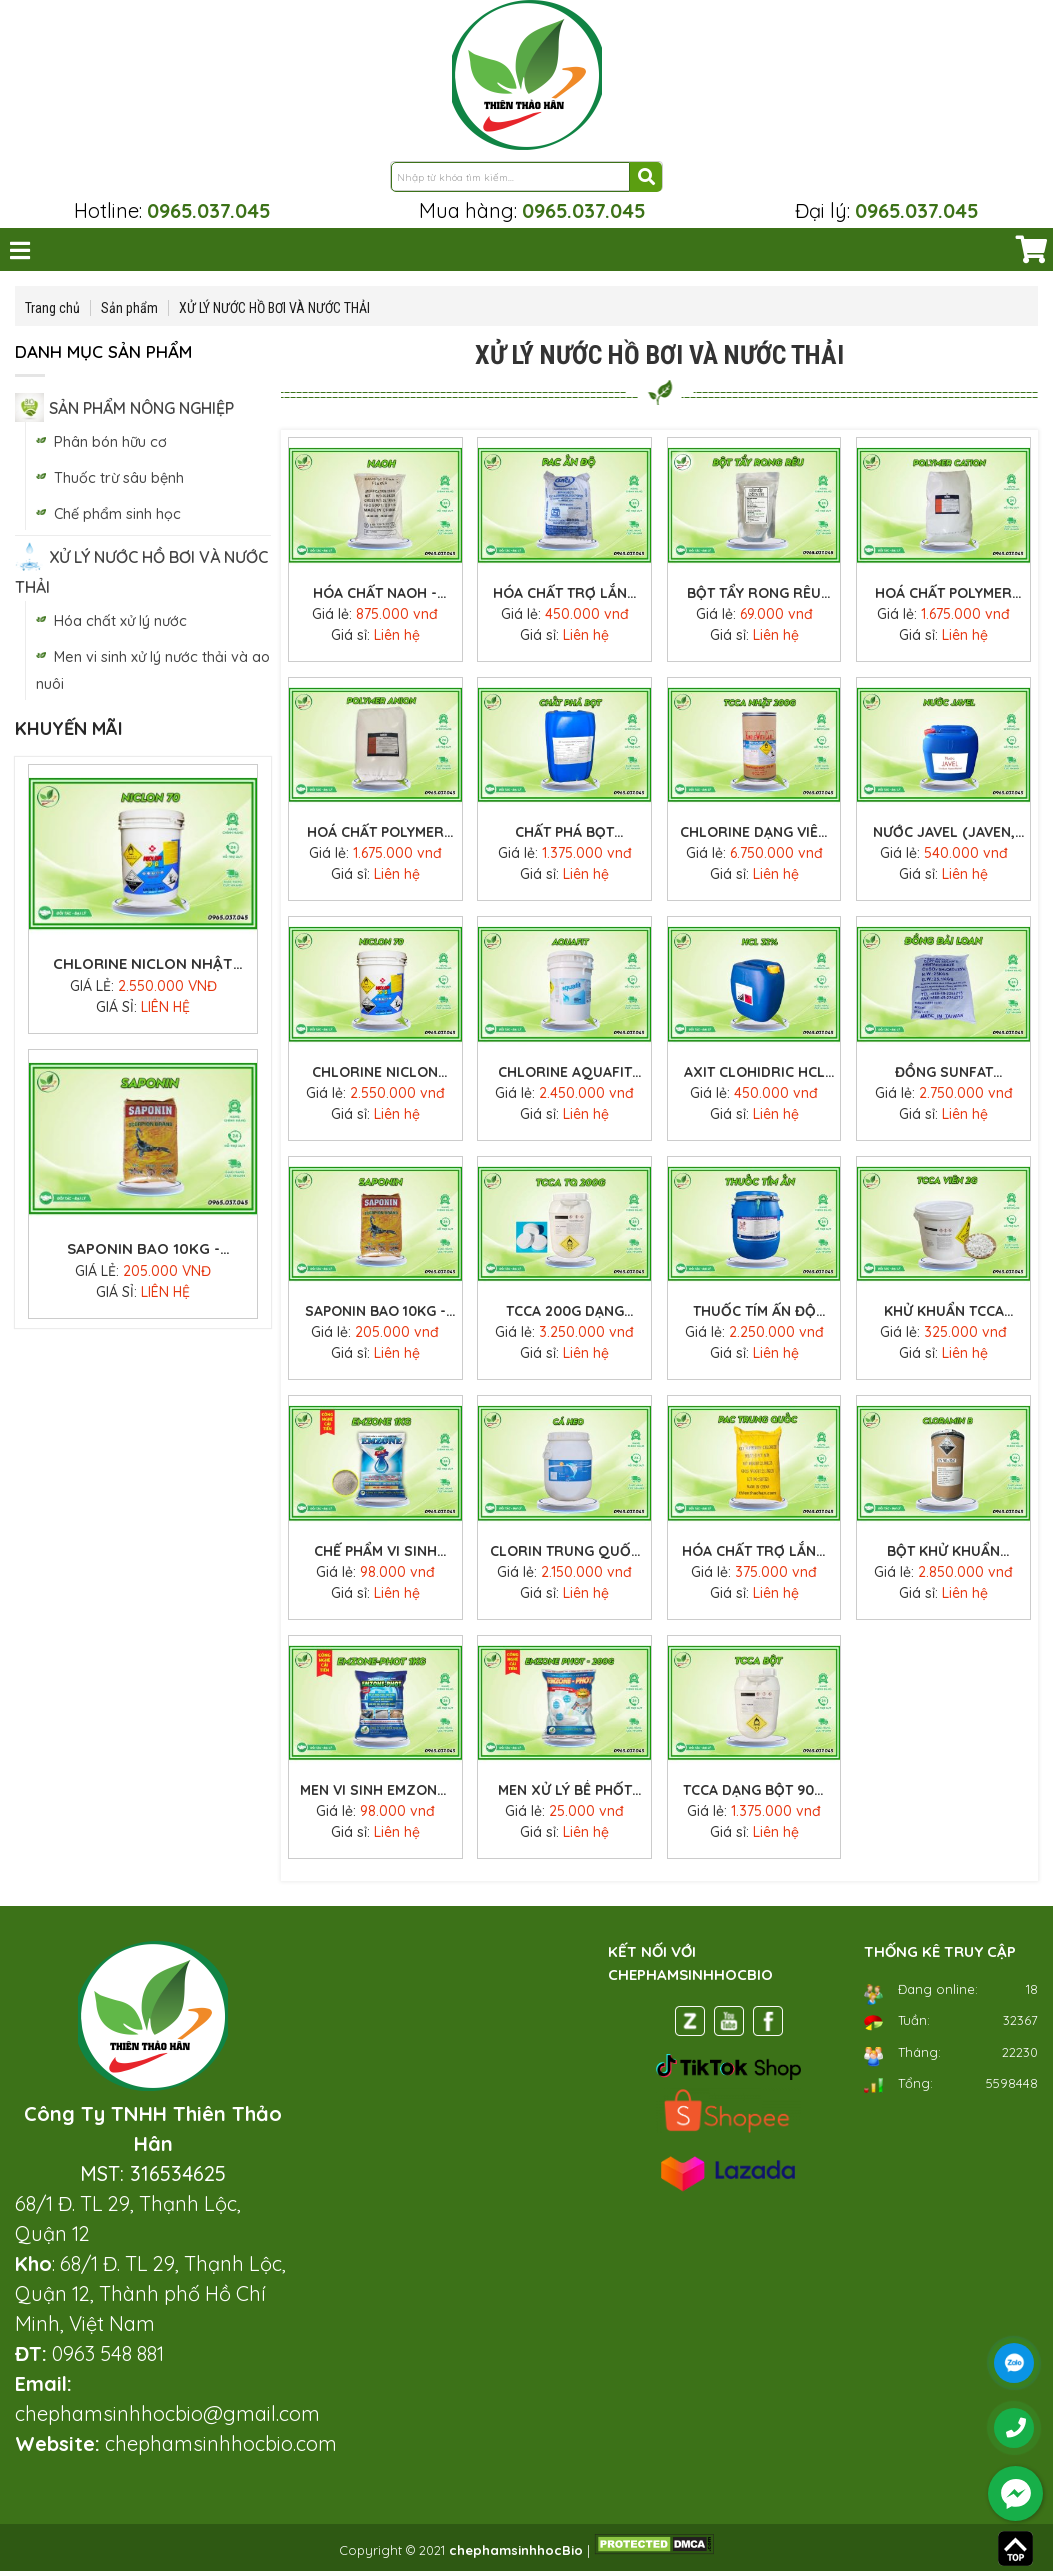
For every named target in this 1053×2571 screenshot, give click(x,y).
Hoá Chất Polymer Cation (943, 594)
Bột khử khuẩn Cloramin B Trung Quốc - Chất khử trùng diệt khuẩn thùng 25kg (943, 1552)
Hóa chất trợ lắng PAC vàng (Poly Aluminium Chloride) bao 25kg (754, 1552)
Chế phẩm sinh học (117, 514)
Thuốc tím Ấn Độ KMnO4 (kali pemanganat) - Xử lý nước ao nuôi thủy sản (754, 1312)
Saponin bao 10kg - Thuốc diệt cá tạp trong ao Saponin (375, 1312)
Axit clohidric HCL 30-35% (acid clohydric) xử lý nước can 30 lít (754, 1073)
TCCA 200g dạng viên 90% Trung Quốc (565, 1312)
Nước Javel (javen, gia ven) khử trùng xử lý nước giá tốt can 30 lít (944, 833)
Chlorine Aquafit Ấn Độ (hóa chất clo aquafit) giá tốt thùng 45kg (565, 1073)
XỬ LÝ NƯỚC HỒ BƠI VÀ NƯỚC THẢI (274, 308)
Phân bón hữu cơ (110, 442)
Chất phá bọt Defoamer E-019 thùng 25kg (564, 833)
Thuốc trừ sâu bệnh (119, 478)
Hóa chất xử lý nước (120, 621)
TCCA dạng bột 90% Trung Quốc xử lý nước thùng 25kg (754, 1791)
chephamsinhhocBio (516, 2550)
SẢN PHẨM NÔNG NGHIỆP (141, 408)
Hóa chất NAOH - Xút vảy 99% (375, 594)
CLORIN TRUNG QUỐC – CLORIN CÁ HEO (565, 1552)
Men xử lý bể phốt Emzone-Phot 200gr (564, 1791)
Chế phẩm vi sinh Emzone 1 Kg (375, 1552)
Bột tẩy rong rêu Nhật (754, 594)
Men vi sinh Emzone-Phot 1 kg (375, 1791)
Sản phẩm (129, 308)
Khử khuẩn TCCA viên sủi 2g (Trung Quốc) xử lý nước (944, 1312)
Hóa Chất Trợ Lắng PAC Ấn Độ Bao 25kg (565, 594)
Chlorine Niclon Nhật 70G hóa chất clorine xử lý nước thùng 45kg (143, 1124)
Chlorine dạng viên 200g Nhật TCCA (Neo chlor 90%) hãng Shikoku (143, 839)
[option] (143, 773)
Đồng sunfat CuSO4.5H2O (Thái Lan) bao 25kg (943, 1073)
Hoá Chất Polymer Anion (375, 833)
